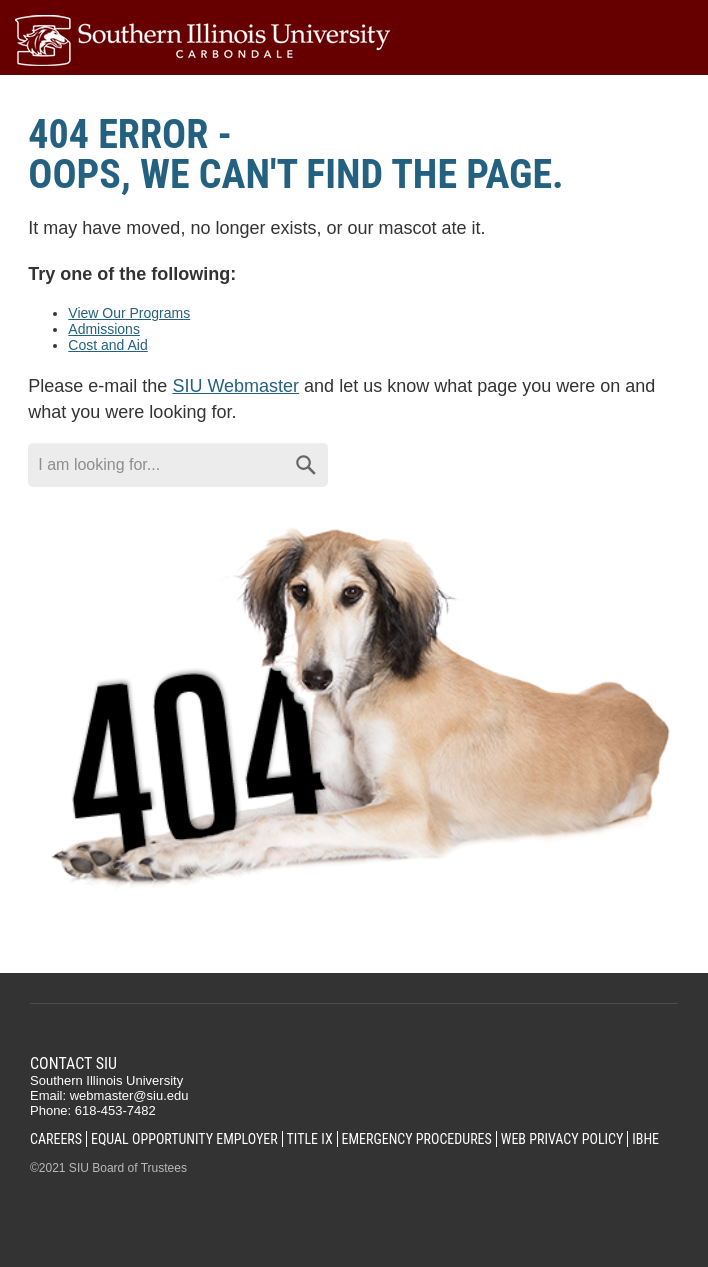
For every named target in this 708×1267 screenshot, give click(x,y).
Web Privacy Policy (562, 1139)
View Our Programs (129, 313)
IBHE (645, 1139)
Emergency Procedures (417, 1139)
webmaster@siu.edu (129, 1095)
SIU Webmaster (235, 386)
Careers (56, 1139)
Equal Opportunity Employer (184, 1139)
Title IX (310, 1139)
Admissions (104, 329)
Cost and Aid (107, 345)
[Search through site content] (156, 465)
